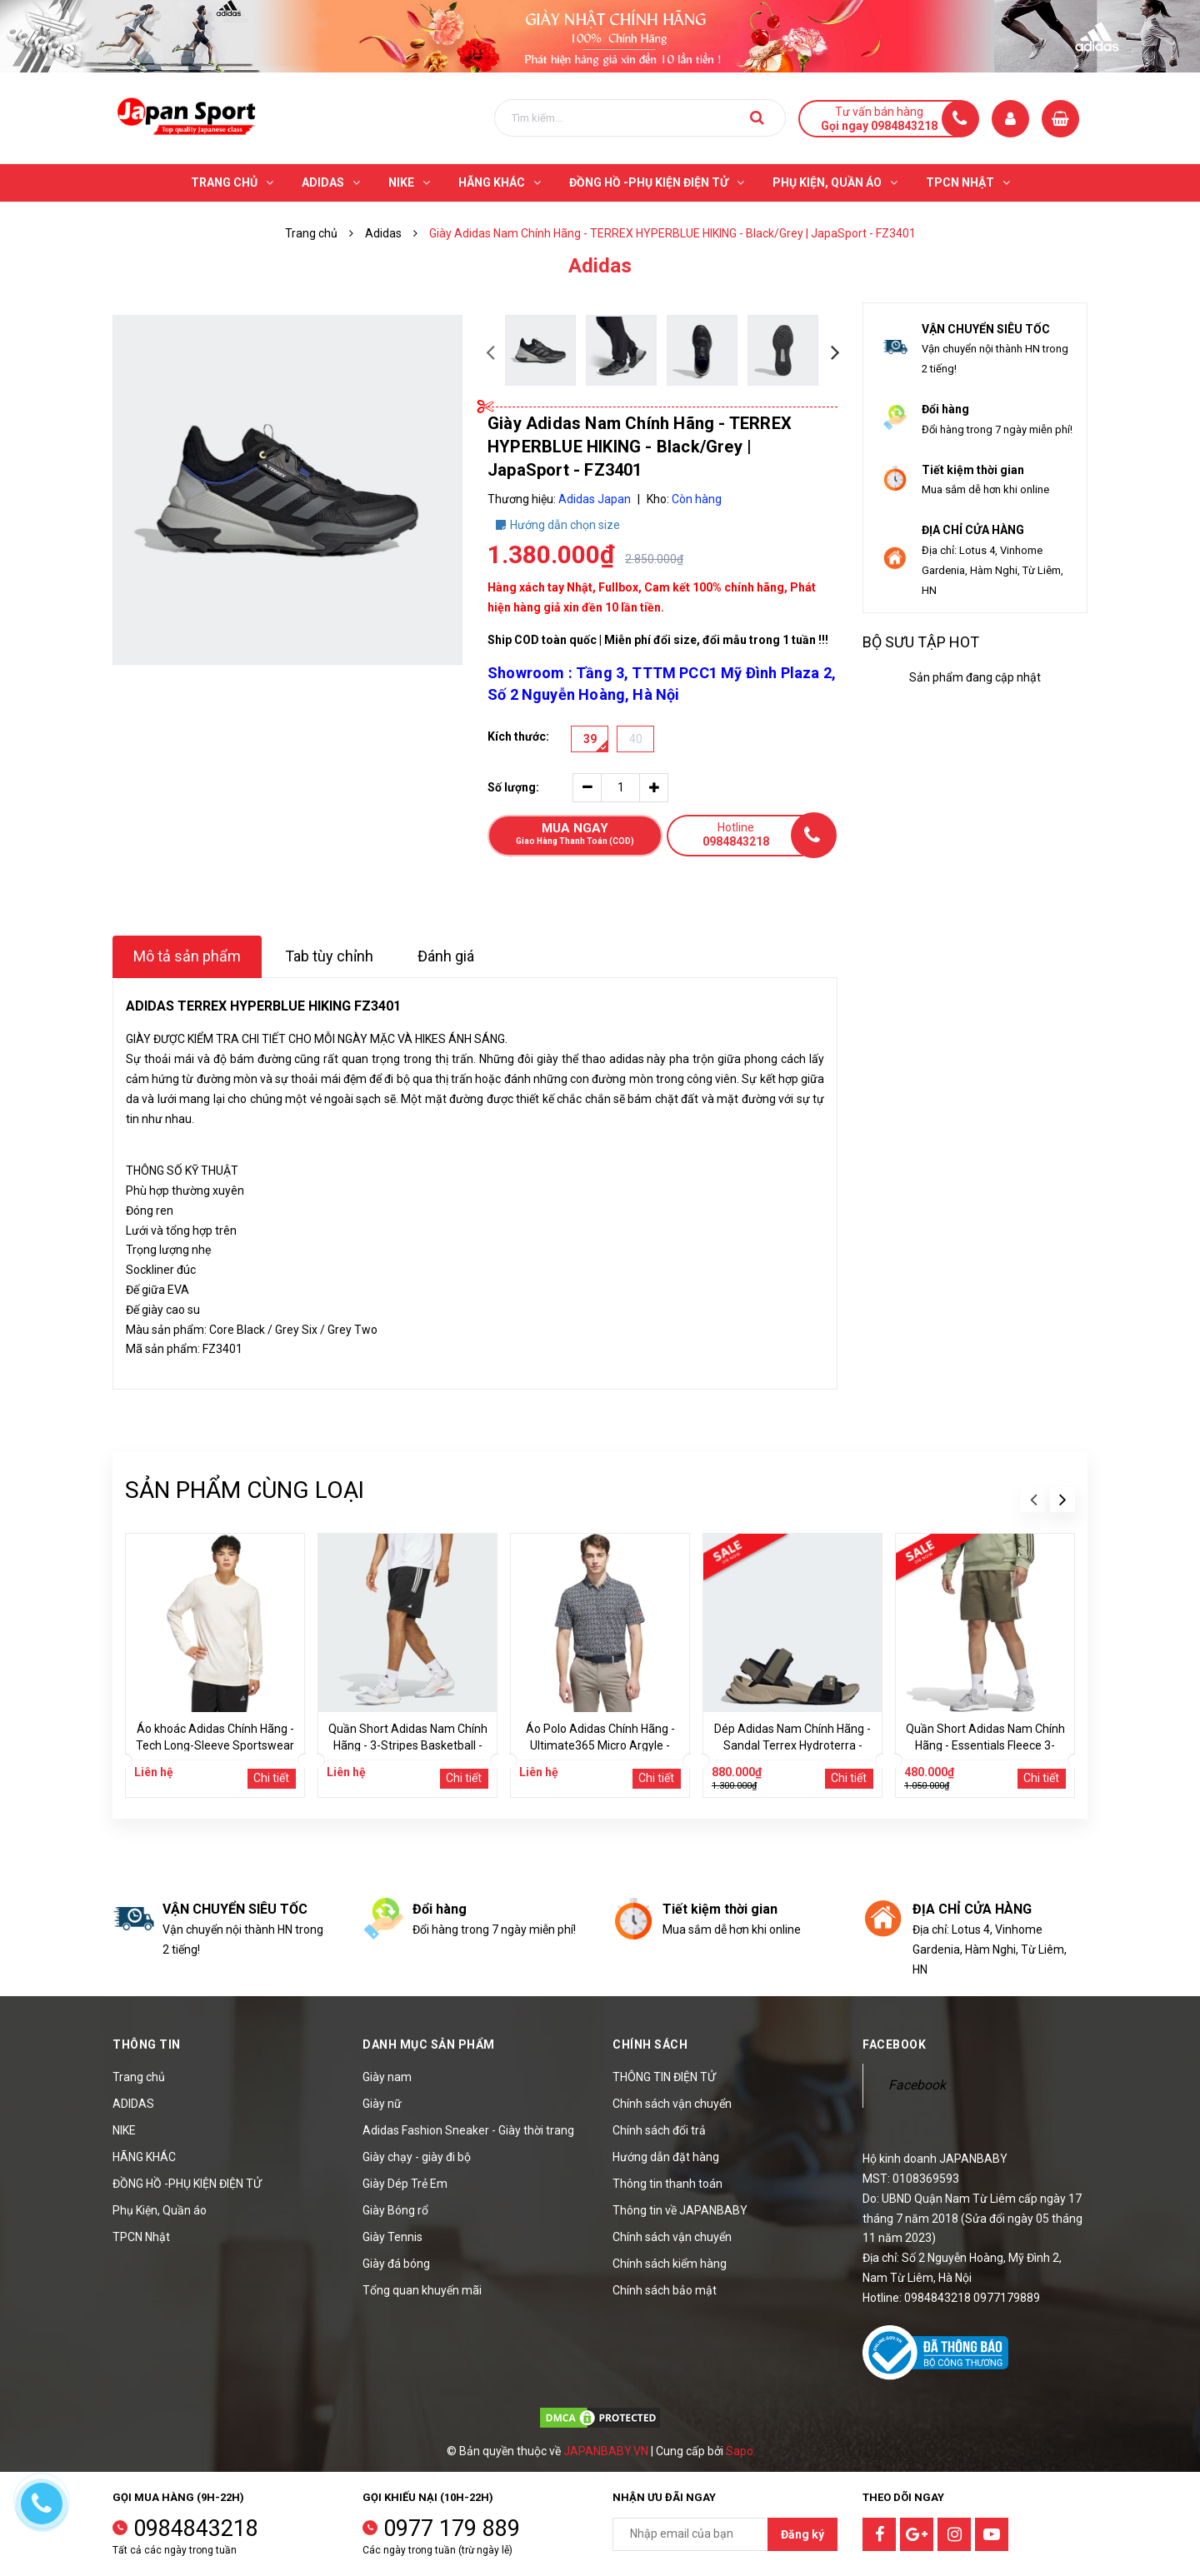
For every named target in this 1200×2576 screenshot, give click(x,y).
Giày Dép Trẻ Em (405, 2183)
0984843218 (195, 2528)
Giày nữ (382, 2103)
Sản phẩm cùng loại (244, 1490)
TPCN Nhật (141, 2237)
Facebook (917, 2085)
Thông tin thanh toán (667, 2183)
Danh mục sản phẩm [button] (428, 2044)
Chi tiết (271, 1778)
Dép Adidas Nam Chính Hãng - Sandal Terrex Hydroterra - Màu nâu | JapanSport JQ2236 (792, 1745)
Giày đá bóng (396, 2263)
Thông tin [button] (146, 2044)
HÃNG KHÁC (144, 2157)
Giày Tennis (392, 2237)
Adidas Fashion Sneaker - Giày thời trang (468, 2130)
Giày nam (387, 2077)
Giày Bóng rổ (395, 2210)
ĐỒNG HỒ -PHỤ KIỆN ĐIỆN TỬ (187, 2183)
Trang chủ (138, 2077)
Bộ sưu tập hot (920, 642)
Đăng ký (802, 2534)
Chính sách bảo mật (664, 2290)
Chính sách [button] (650, 2044)
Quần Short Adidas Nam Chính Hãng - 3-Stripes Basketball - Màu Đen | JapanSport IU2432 (408, 1745)
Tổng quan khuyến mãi (422, 2290)
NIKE (124, 2130)
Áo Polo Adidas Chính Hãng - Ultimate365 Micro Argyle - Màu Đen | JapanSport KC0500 (600, 1745)
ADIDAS (133, 2103)
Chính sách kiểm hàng (669, 2263)
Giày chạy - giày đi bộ (416, 2157)
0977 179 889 (451, 2528)
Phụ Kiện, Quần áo (159, 2210)
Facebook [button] (894, 2044)
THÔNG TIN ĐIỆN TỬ (664, 2077)
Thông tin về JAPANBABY (680, 2210)
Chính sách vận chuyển (672, 2103)
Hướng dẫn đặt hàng (665, 2157)
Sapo (739, 2451)
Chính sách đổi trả (659, 2130)
